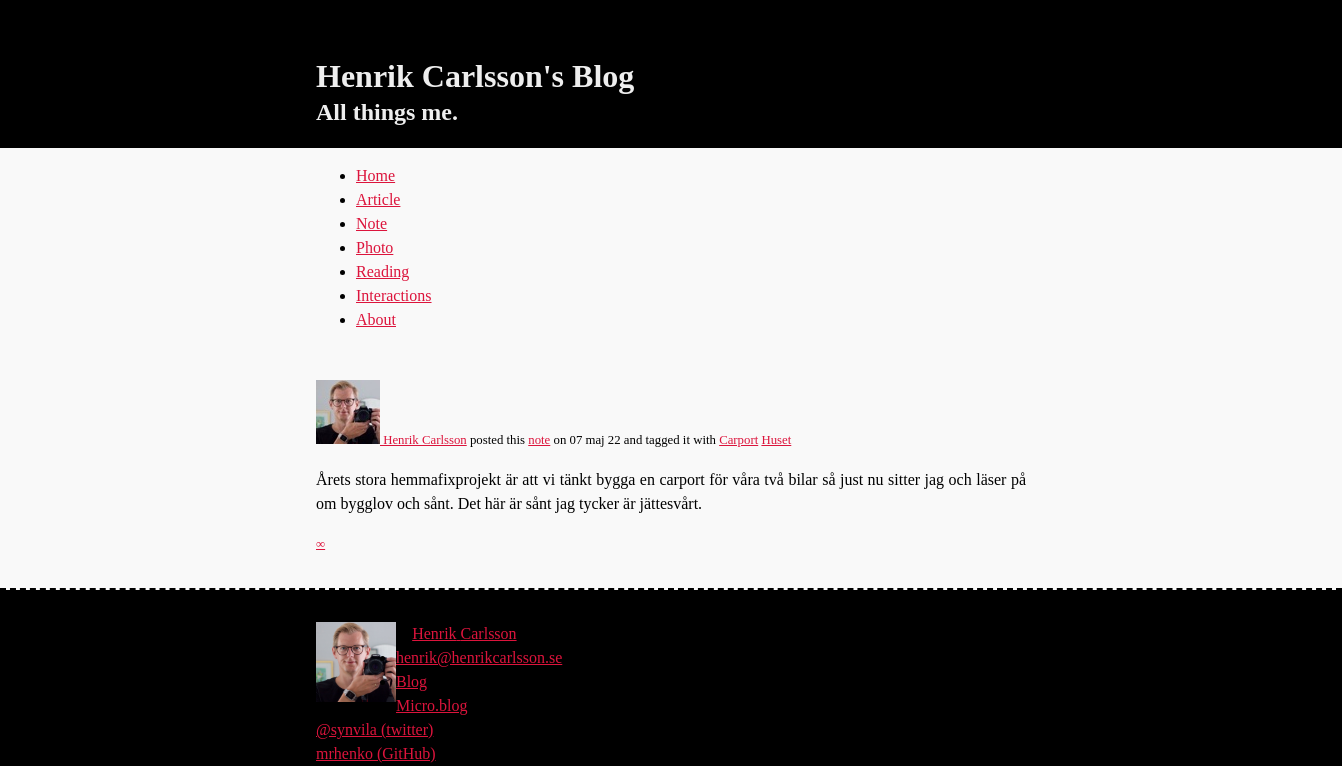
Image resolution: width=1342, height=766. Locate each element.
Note (371, 223)
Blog (411, 681)
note (539, 440)
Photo (374, 247)
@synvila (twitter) (374, 729)
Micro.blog (432, 705)
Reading (382, 271)
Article (378, 199)
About (376, 319)
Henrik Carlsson (391, 440)
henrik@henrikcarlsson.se (479, 657)
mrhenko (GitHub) (376, 753)
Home (375, 175)
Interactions (394, 295)
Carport (738, 440)
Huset (776, 440)
